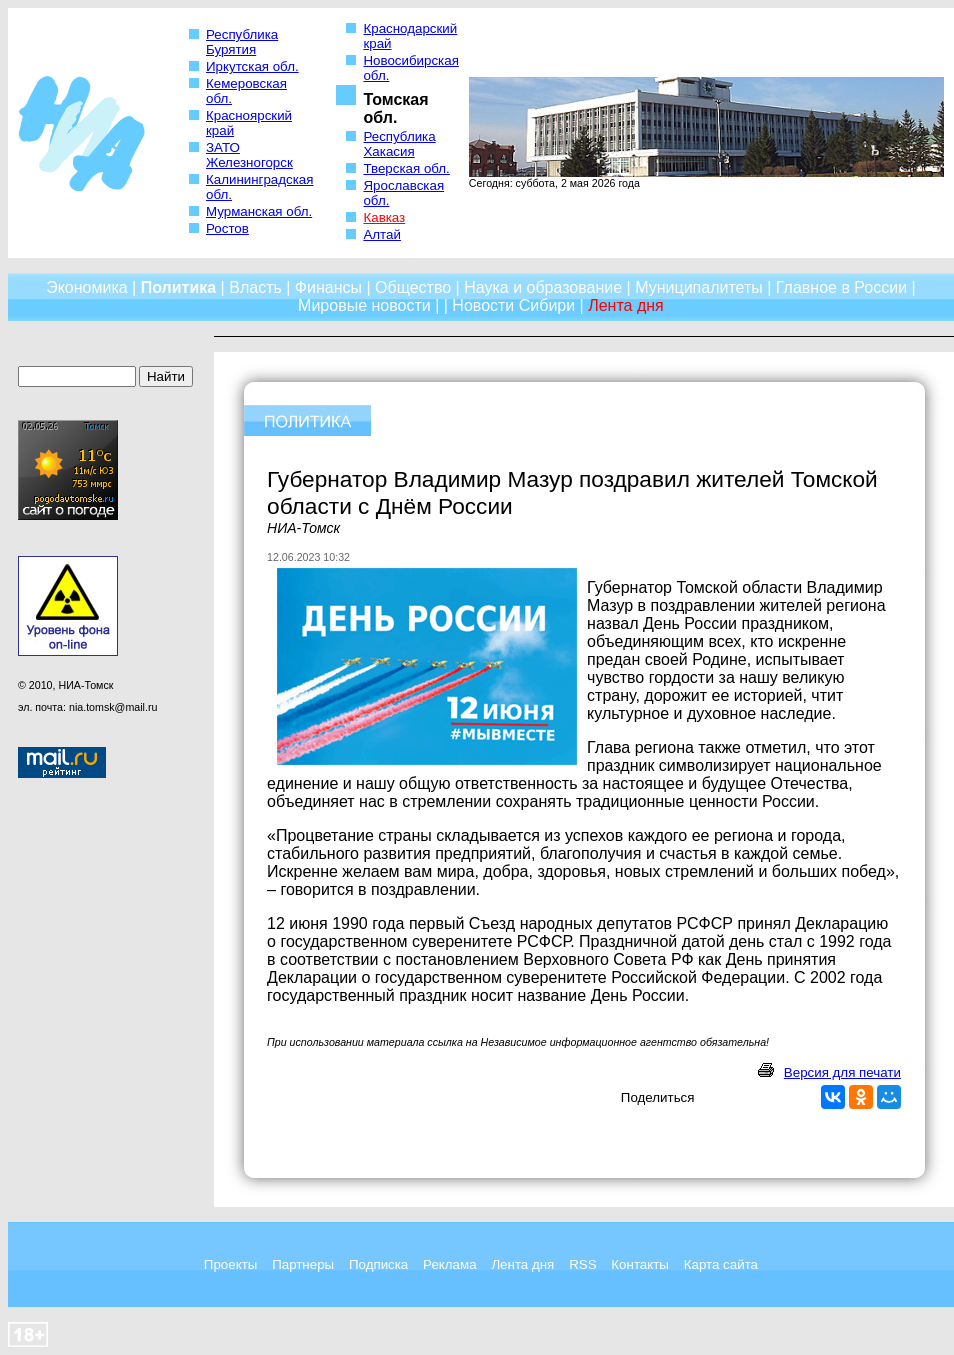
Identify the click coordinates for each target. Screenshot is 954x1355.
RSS (582, 1264)
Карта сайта (721, 1264)
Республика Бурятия (242, 42)
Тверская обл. (406, 168)
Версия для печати (842, 1072)
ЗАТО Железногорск (249, 155)
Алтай (381, 234)
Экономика (87, 287)
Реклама (449, 1264)
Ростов (227, 228)
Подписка (378, 1264)
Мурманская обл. (259, 211)
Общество (413, 287)
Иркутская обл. (252, 66)
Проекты (230, 1264)
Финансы (328, 287)
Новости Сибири (513, 305)
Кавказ (384, 217)
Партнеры (303, 1264)
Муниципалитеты (699, 287)
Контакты (640, 1264)
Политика (178, 287)
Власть (255, 287)
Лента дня (522, 1264)
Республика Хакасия (399, 144)
